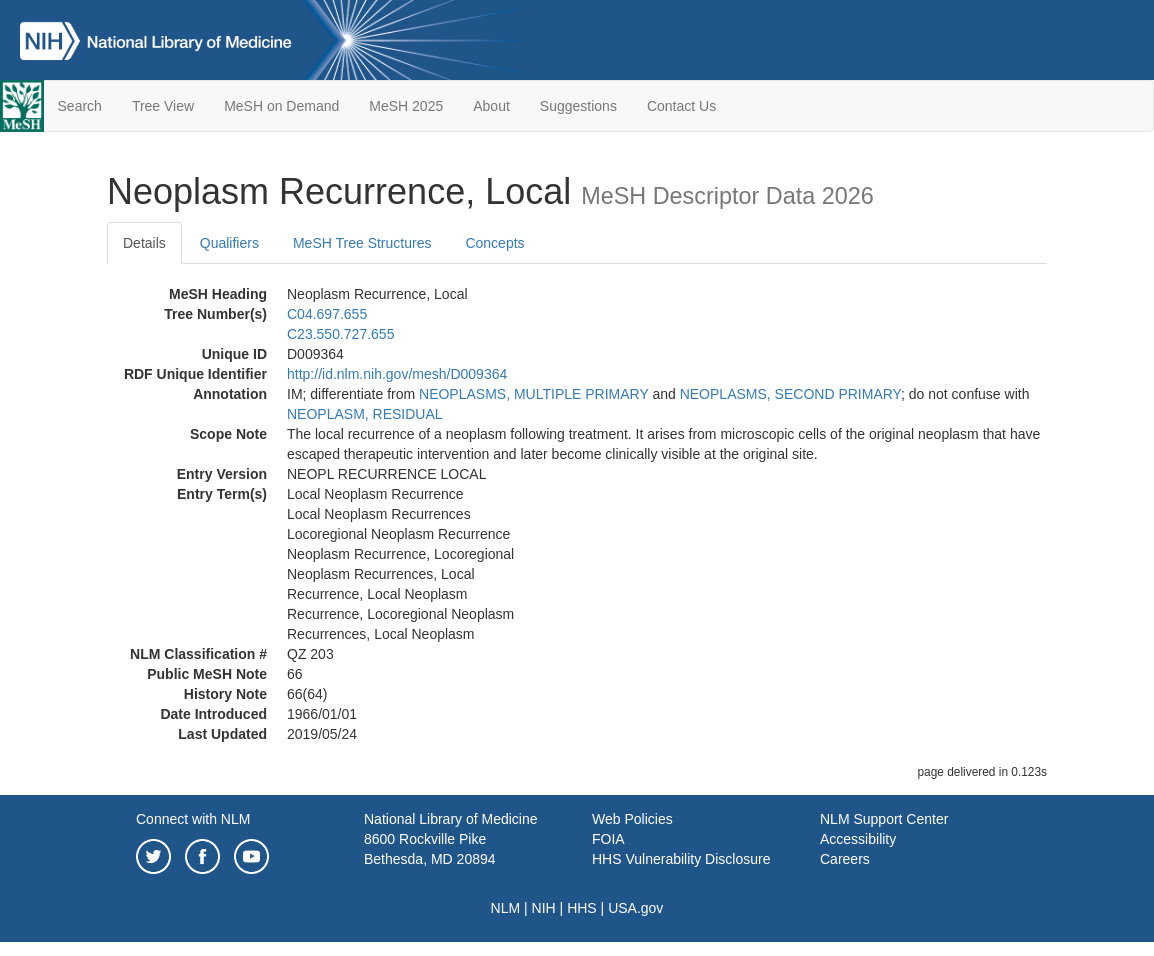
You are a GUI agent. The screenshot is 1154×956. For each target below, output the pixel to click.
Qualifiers (229, 243)
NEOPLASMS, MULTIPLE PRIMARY (534, 394)
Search (80, 106)
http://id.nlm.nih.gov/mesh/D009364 (397, 374)
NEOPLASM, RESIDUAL (365, 414)
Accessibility (858, 839)
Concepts (494, 243)
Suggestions (578, 106)
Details (144, 243)
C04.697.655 (327, 314)
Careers (845, 859)
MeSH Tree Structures (362, 243)
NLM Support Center (884, 819)
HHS (582, 908)
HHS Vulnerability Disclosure (681, 859)
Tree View (163, 106)
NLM (506, 908)
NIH (544, 908)
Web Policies (632, 819)
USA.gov (635, 908)
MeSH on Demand (281, 106)
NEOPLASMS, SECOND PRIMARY (790, 394)
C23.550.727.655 (340, 334)
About (491, 106)
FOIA (608, 839)
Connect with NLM (193, 819)
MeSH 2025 (406, 106)
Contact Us (681, 106)
